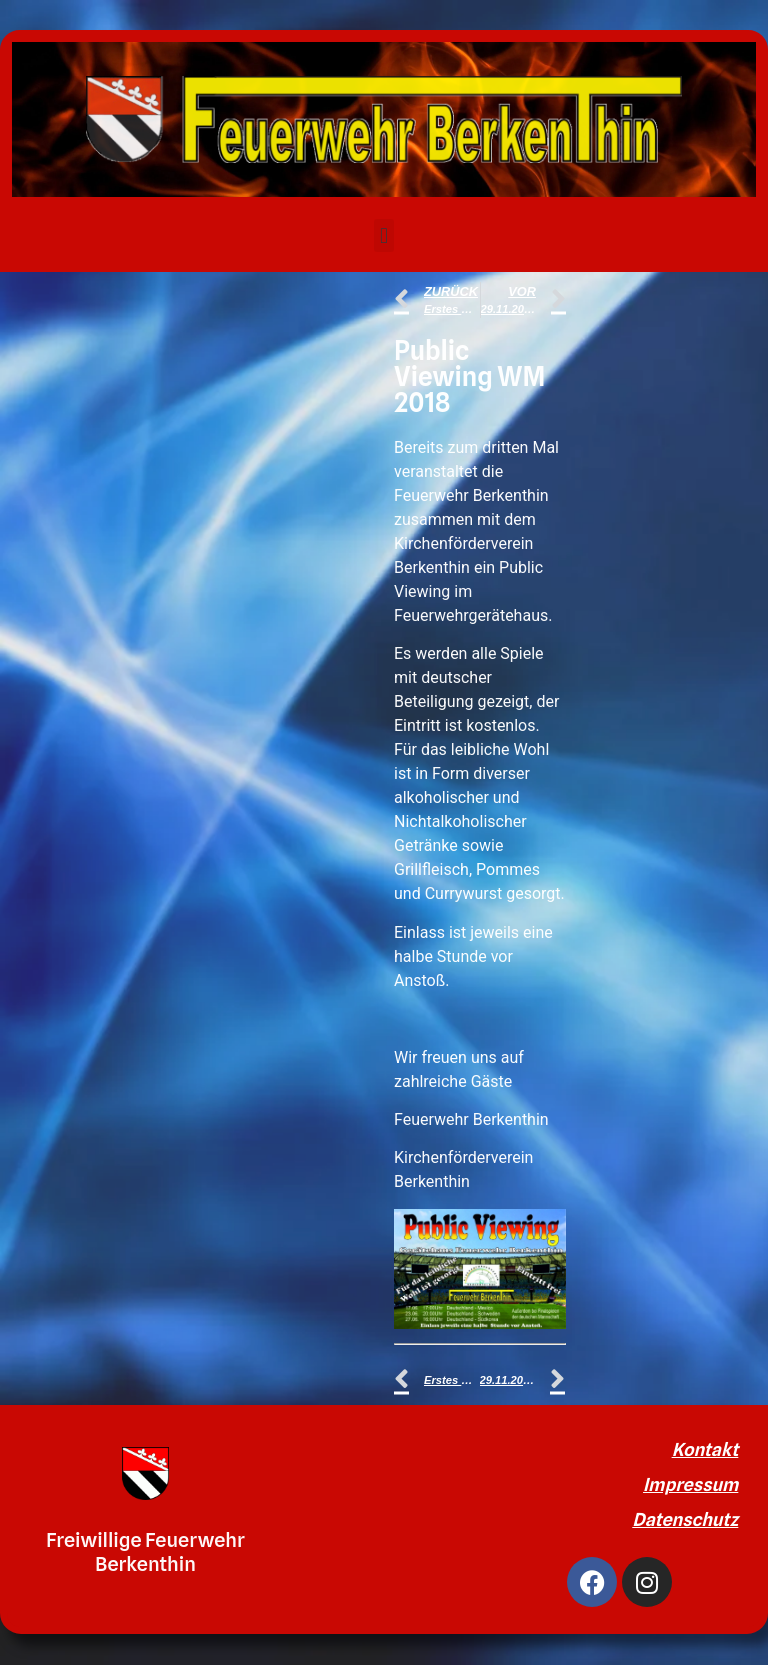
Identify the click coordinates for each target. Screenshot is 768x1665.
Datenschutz (685, 1519)
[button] (383, 235)
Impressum (690, 1484)
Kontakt (705, 1449)
